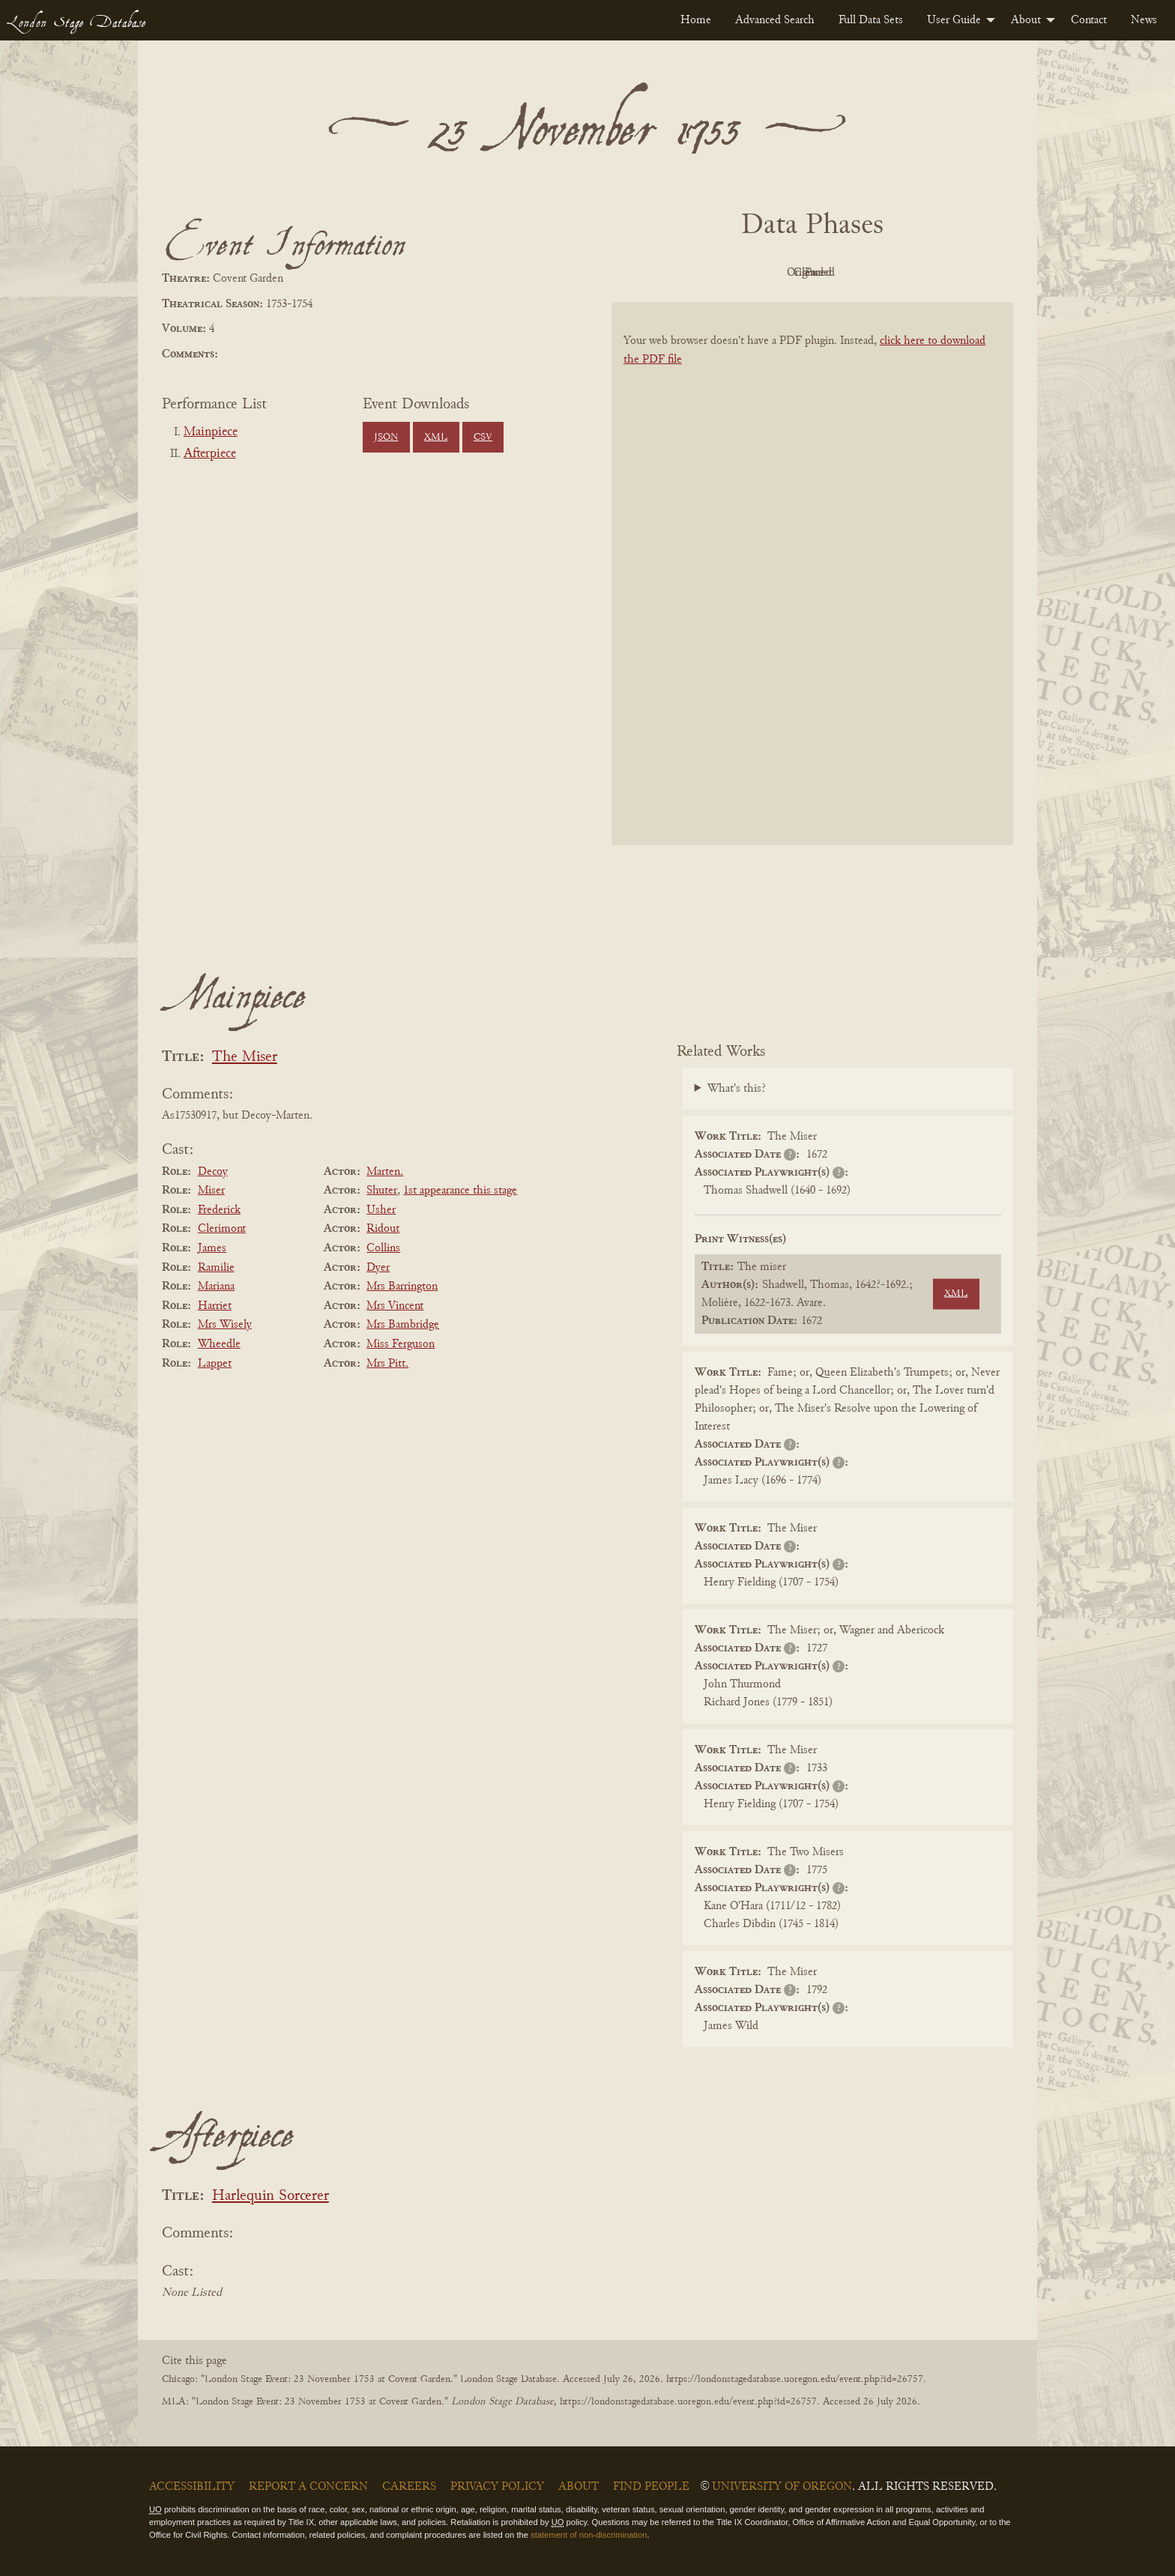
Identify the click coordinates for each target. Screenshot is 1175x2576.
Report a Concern (308, 2487)
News (1144, 20)
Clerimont (222, 1229)
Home (695, 20)
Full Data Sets (871, 20)
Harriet (215, 1306)
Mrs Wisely (225, 1325)
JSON (386, 437)
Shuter (381, 1191)
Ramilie (216, 1268)
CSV (483, 437)
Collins (383, 1248)
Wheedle (219, 1344)
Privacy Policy (497, 2487)
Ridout (382, 1229)
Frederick (219, 1210)
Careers (409, 2487)
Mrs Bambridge (402, 1325)
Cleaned (850, 273)
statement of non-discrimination (589, 2534)
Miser (211, 1191)
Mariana (216, 1286)
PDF (685, 273)
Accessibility (192, 2487)
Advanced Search (775, 20)
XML (435, 437)
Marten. (384, 1172)
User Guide (954, 20)
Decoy (213, 1172)
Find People (651, 2487)
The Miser (244, 1057)
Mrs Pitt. (387, 1364)
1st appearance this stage (460, 1191)
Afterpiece (210, 454)
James (212, 1248)
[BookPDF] (812, 593)
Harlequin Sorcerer (270, 2196)
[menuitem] (695, 20)
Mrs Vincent (394, 1306)
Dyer (378, 1268)
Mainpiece (211, 432)
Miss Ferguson (400, 1344)
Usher (381, 1210)
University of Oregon (782, 2487)
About (1026, 20)
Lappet (215, 1364)
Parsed (932, 273)
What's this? (736, 1089)
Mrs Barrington (402, 1286)
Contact (1089, 20)
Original (767, 273)
